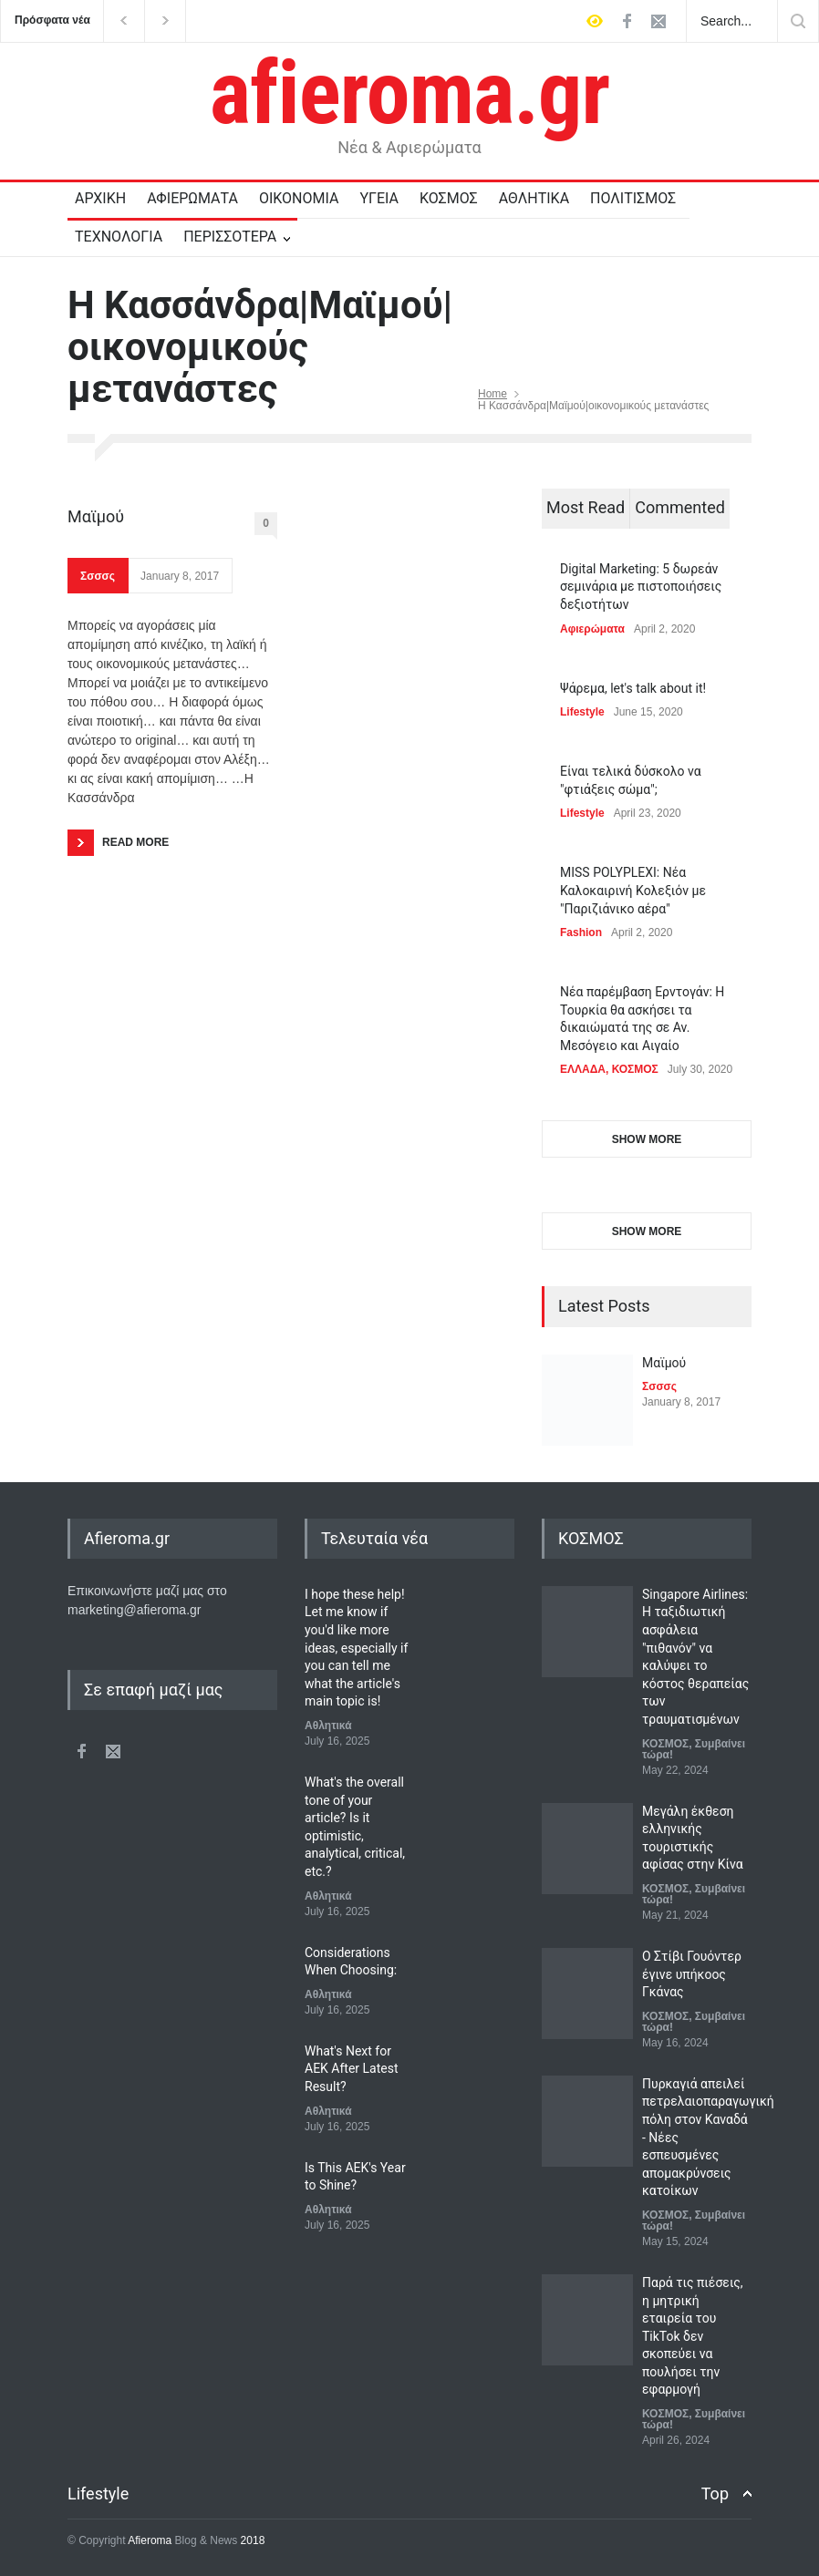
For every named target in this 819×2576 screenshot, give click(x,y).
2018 (250, 2540)
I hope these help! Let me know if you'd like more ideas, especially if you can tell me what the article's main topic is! (356, 1648)
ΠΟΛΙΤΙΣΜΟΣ (633, 198)
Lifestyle (582, 712)
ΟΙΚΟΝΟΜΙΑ (298, 198)
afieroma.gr (410, 93)
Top (715, 2493)
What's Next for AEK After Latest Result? (352, 2069)
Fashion (581, 932)
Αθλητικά (328, 1725)
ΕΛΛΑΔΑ (583, 1069)
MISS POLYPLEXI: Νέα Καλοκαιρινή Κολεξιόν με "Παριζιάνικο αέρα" (633, 890)
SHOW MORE (647, 1139)
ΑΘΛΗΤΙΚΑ (534, 198)
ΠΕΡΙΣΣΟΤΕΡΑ (229, 236)
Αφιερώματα (592, 629)
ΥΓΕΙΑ (379, 198)
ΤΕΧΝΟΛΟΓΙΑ (118, 236)
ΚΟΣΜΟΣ (449, 198)
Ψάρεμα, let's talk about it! (633, 688)
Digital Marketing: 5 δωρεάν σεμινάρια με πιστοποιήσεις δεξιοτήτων (640, 587)
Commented (680, 507)
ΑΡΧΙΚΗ (100, 198)
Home (492, 393)
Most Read (585, 507)
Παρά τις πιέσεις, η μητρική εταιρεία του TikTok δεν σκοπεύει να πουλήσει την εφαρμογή (692, 2336)
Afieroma (149, 2540)
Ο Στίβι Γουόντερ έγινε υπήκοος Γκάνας (691, 1974)
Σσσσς (97, 576)
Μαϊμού (95, 516)
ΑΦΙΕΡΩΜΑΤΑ (192, 198)
